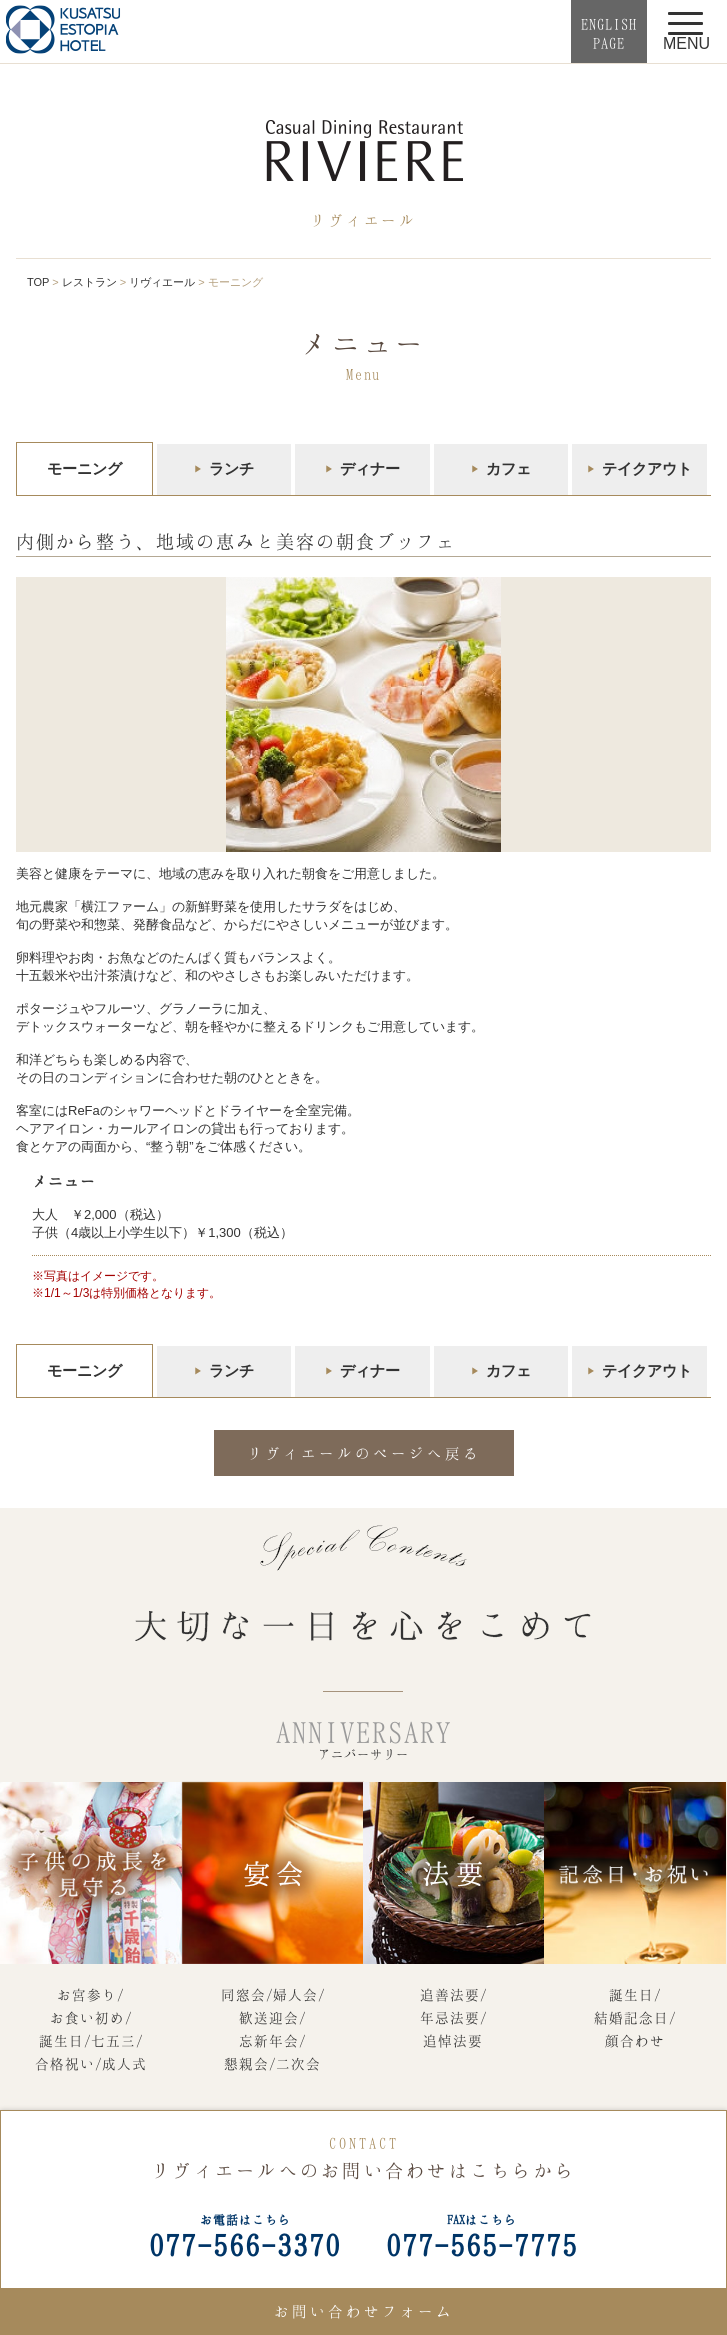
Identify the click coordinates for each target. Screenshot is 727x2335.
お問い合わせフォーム (364, 2311)
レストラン (89, 282)
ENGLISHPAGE (609, 33)
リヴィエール (162, 282)
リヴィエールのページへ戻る (364, 1453)
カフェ (508, 468)
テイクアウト (647, 468)
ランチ (231, 468)
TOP (38, 282)
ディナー (370, 468)
